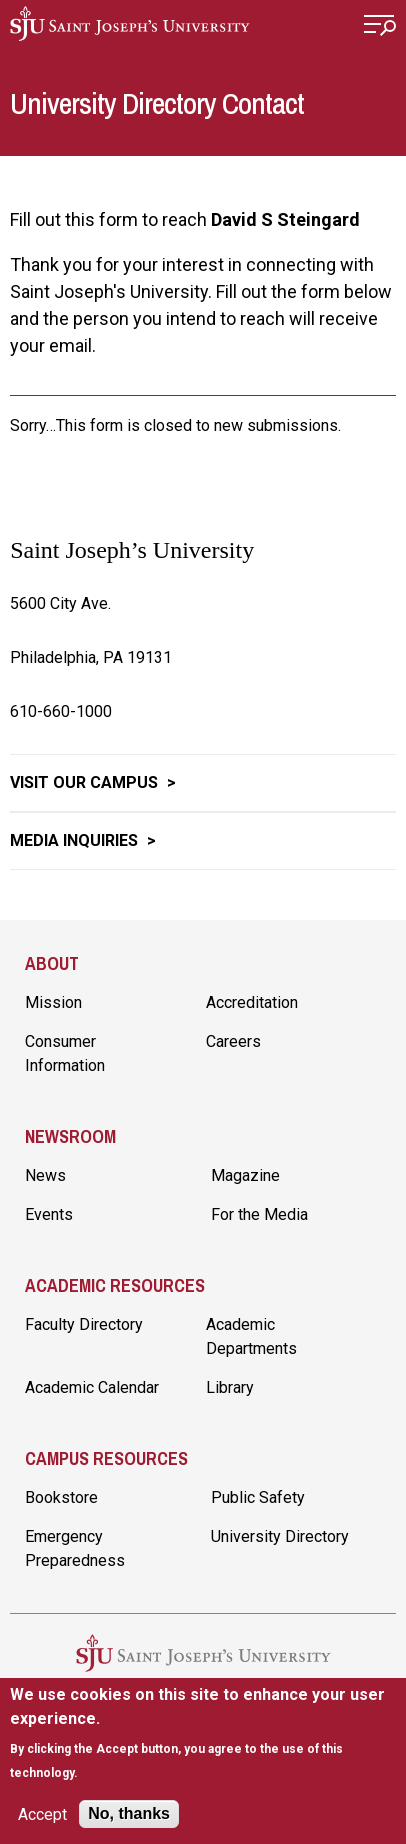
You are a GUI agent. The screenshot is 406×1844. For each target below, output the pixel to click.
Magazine (245, 1175)
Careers (233, 1041)
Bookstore (61, 1497)
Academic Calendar (92, 1387)
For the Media (259, 1214)
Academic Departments (251, 1336)
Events (49, 1214)
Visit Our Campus (86, 782)
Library (230, 1387)
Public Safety (258, 1497)
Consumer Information (65, 1053)
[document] (203, 1733)
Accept (42, 1814)
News (45, 1175)
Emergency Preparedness (75, 1548)
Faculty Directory (84, 1324)
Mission (53, 1002)
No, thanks (129, 1813)
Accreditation (252, 1002)
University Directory (280, 1536)
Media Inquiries (76, 840)
